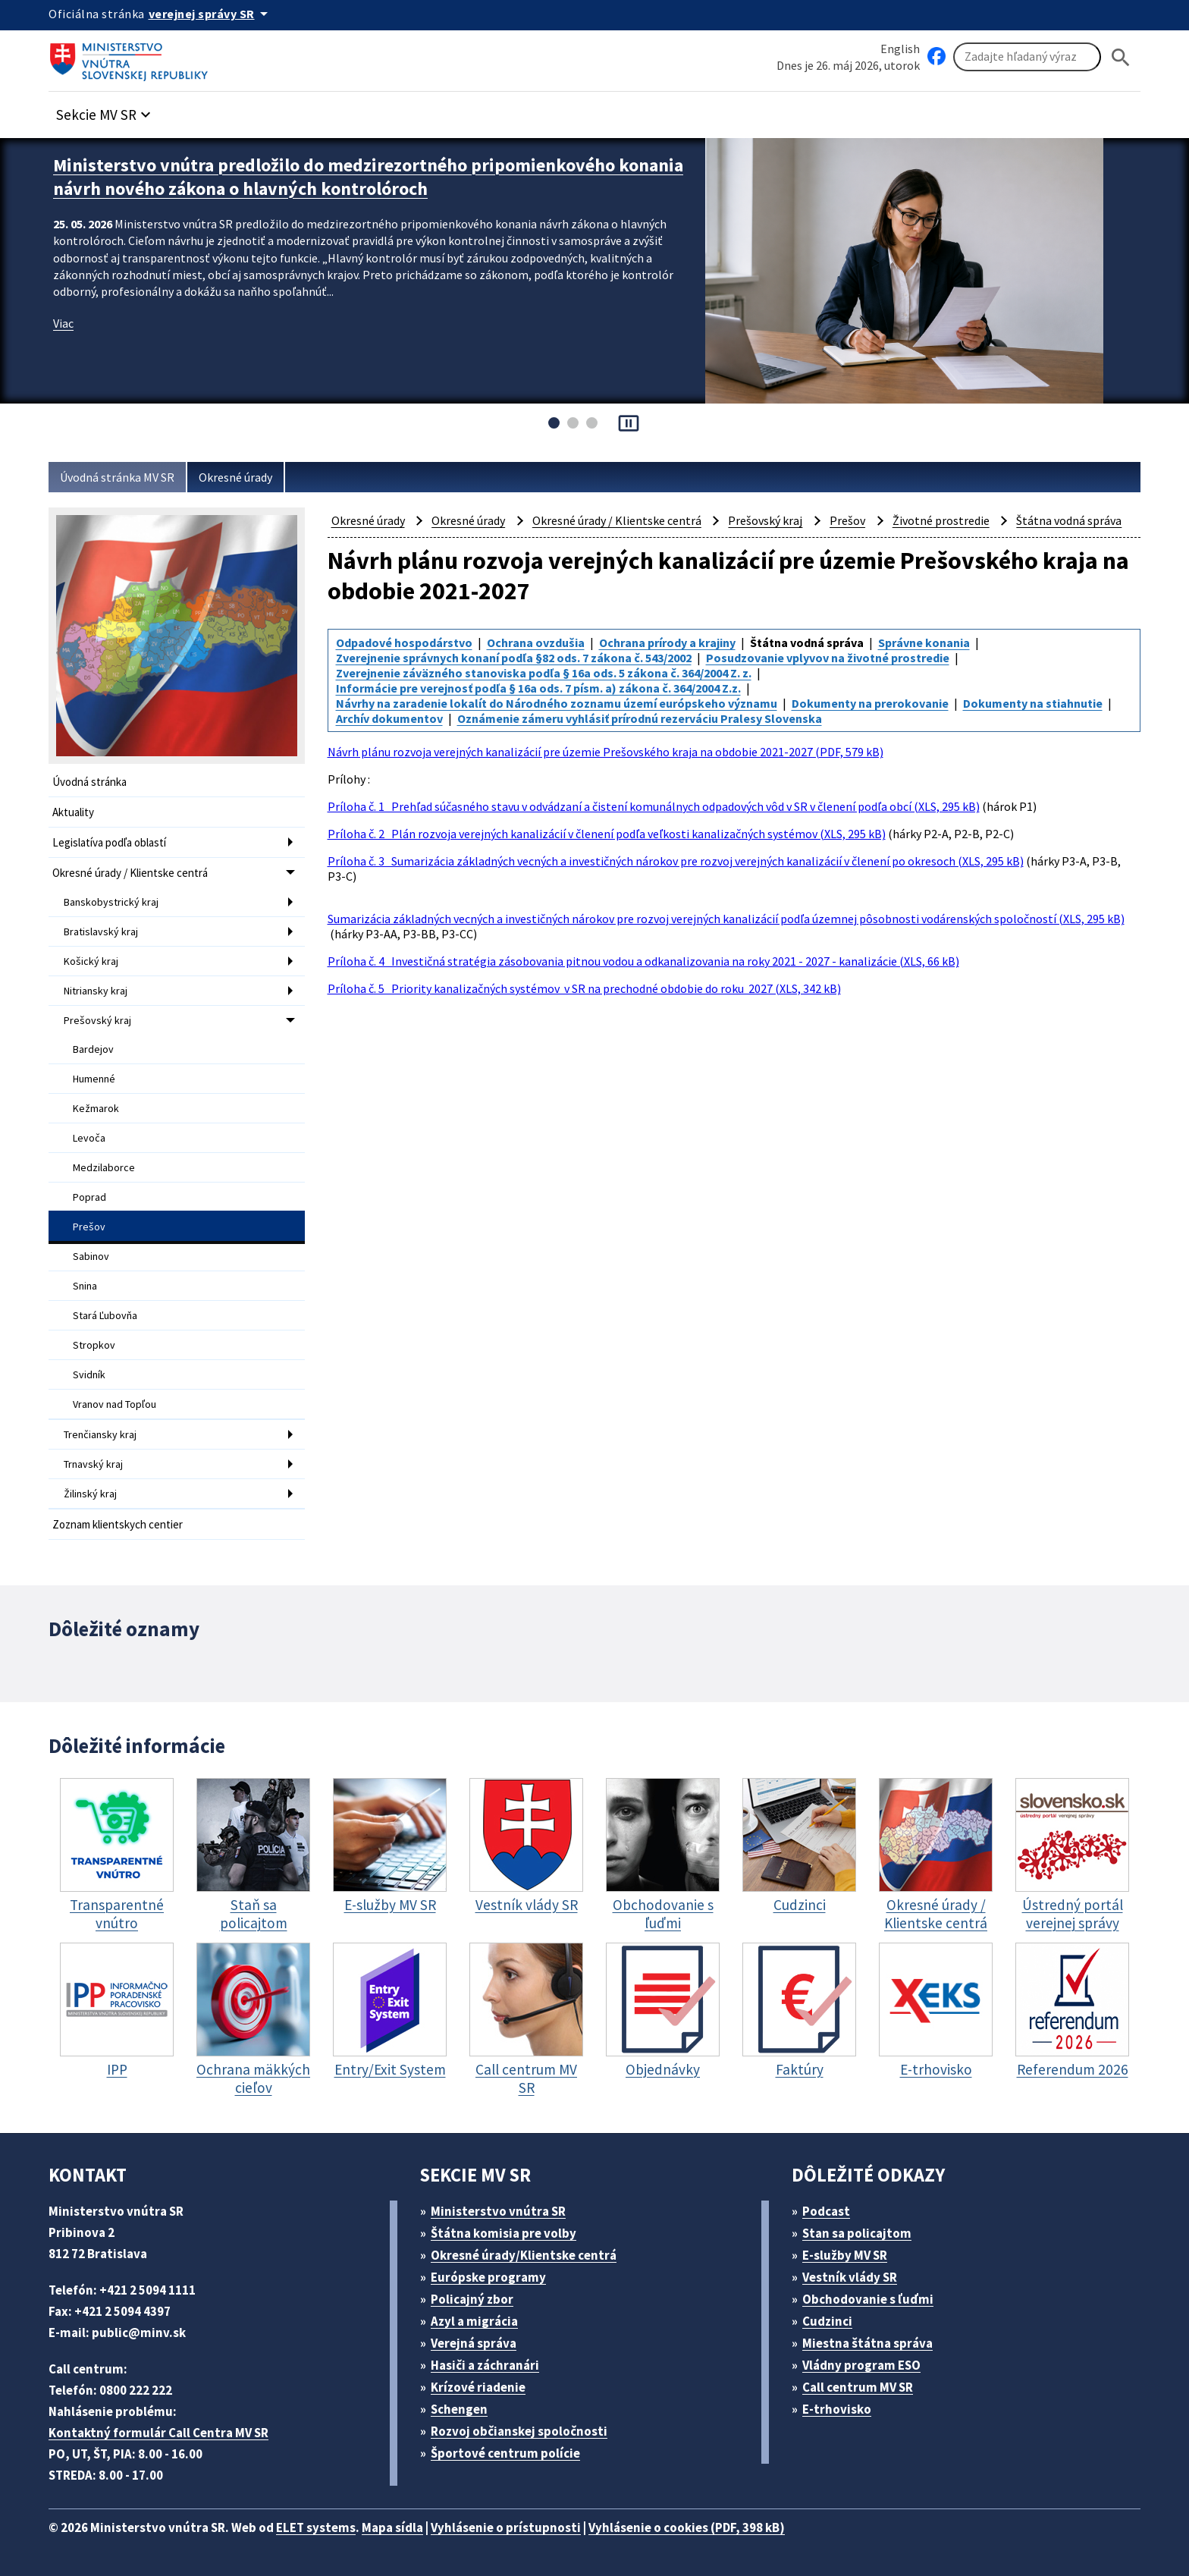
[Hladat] (1120, 57)
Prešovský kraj (97, 1020)
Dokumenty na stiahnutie (1033, 703)
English (900, 48)
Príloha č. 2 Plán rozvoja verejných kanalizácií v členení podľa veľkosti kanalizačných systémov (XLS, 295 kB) (607, 833)
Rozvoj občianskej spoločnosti (519, 2431)
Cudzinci (827, 2321)
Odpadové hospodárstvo (404, 642)
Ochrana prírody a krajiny (667, 642)
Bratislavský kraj (101, 931)
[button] (105, 110)
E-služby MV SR (844, 2255)
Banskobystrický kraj (111, 902)
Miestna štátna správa (867, 2343)
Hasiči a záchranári (485, 2365)
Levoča (89, 1138)
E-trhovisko (836, 2409)
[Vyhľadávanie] (1027, 56)
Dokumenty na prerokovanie (870, 703)
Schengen (459, 2409)
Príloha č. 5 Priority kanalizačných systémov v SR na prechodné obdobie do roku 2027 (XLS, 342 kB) (584, 988)
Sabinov (91, 1256)
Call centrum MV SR (857, 2387)
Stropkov (94, 1345)
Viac (63, 323)
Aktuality (73, 812)
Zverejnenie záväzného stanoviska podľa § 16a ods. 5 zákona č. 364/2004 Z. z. (543, 672)
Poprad (89, 1197)
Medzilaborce (104, 1167)
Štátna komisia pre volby (503, 2233)
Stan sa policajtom (856, 2233)
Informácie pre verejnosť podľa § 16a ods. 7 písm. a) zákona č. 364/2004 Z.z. (538, 688)
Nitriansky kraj (95, 990)
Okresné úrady (235, 477)
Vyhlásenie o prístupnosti (506, 2527)
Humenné (94, 1078)
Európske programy (488, 2277)
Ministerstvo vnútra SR (498, 2211)
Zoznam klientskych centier (117, 1524)
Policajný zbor (472, 2299)
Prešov (89, 1226)
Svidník (89, 1374)
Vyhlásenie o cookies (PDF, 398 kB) (686, 2527)
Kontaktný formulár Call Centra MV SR (158, 2432)
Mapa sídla (392, 2527)
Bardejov (93, 1049)
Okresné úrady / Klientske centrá (130, 872)
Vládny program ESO (861, 2365)
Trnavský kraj (93, 1464)
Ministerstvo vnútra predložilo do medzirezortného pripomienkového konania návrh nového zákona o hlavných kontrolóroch (368, 176)
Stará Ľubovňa (105, 1315)
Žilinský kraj (90, 1493)
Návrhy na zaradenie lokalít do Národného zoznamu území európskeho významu (556, 703)
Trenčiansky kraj (100, 1434)
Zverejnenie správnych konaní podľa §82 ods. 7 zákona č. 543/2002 (514, 657)
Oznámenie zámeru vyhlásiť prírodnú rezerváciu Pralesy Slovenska (639, 718)
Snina (85, 1286)
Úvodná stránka (89, 781)
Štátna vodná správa (1069, 520)
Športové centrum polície (505, 2453)
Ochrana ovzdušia (536, 642)
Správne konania (924, 642)
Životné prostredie (941, 520)
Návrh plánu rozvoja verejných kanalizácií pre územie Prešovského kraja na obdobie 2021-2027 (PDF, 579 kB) (605, 751)
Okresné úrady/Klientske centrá (523, 2255)
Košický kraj (91, 961)
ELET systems (316, 2527)
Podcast (826, 2211)
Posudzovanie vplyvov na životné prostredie (827, 657)
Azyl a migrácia (474, 2321)
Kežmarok (96, 1108)
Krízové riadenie (478, 2387)
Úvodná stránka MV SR (117, 477)
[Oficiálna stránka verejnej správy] (211, 14)
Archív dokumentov (389, 718)
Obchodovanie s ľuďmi (867, 2299)
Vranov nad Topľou (114, 1404)
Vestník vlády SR (849, 2277)
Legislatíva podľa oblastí (109, 842)
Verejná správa (473, 2343)
